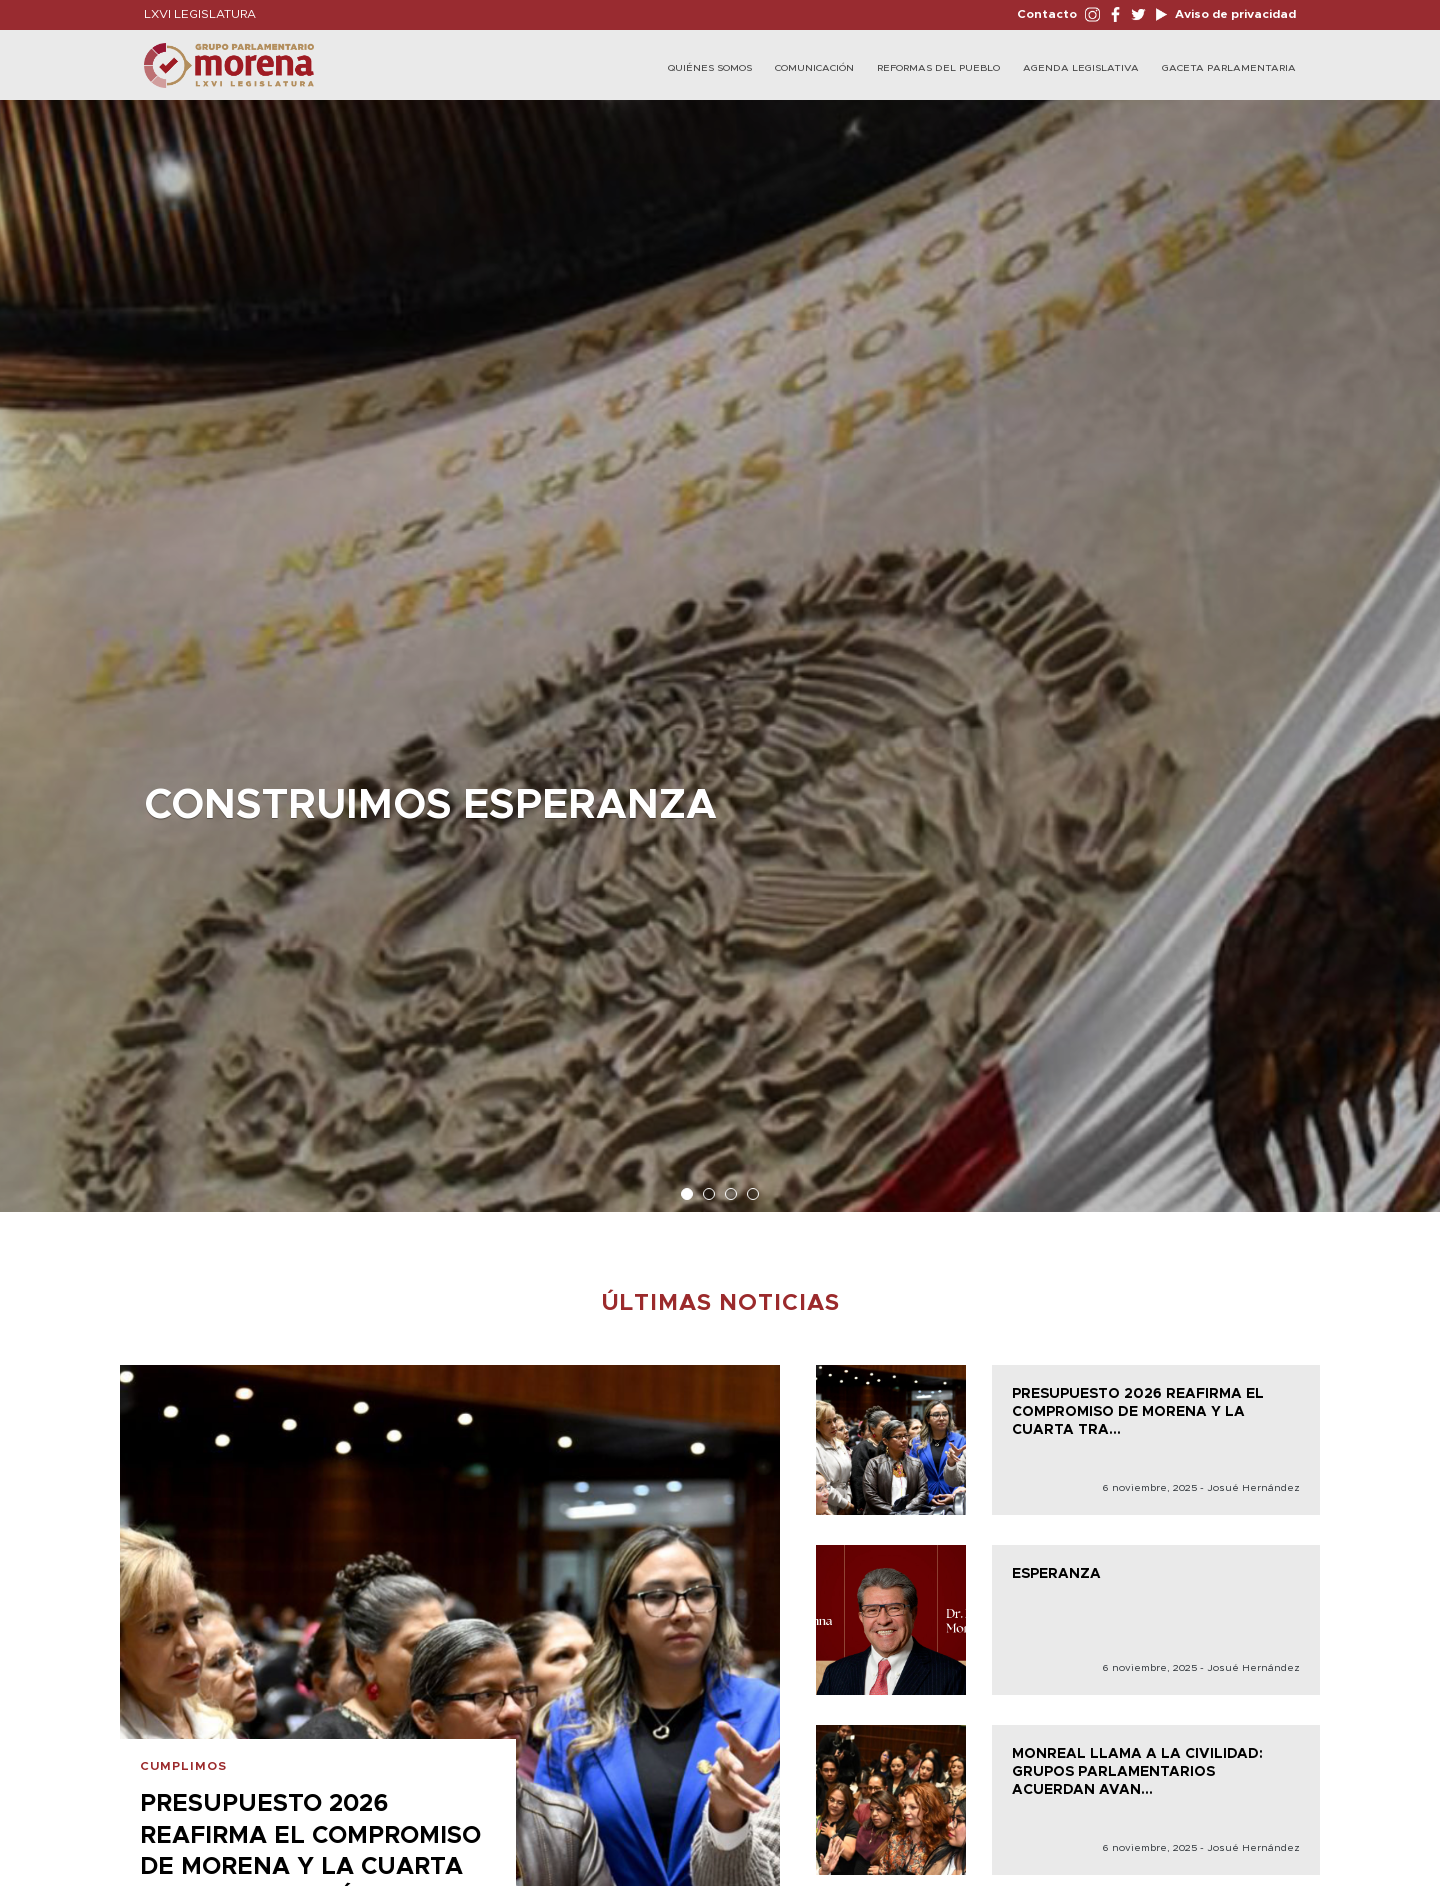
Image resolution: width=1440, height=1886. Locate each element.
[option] (720, 646)
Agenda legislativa (1081, 68)
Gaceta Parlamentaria (1229, 68)
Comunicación (814, 68)
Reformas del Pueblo (938, 68)
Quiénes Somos (710, 68)
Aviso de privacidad (1234, 14)
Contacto (1047, 14)
